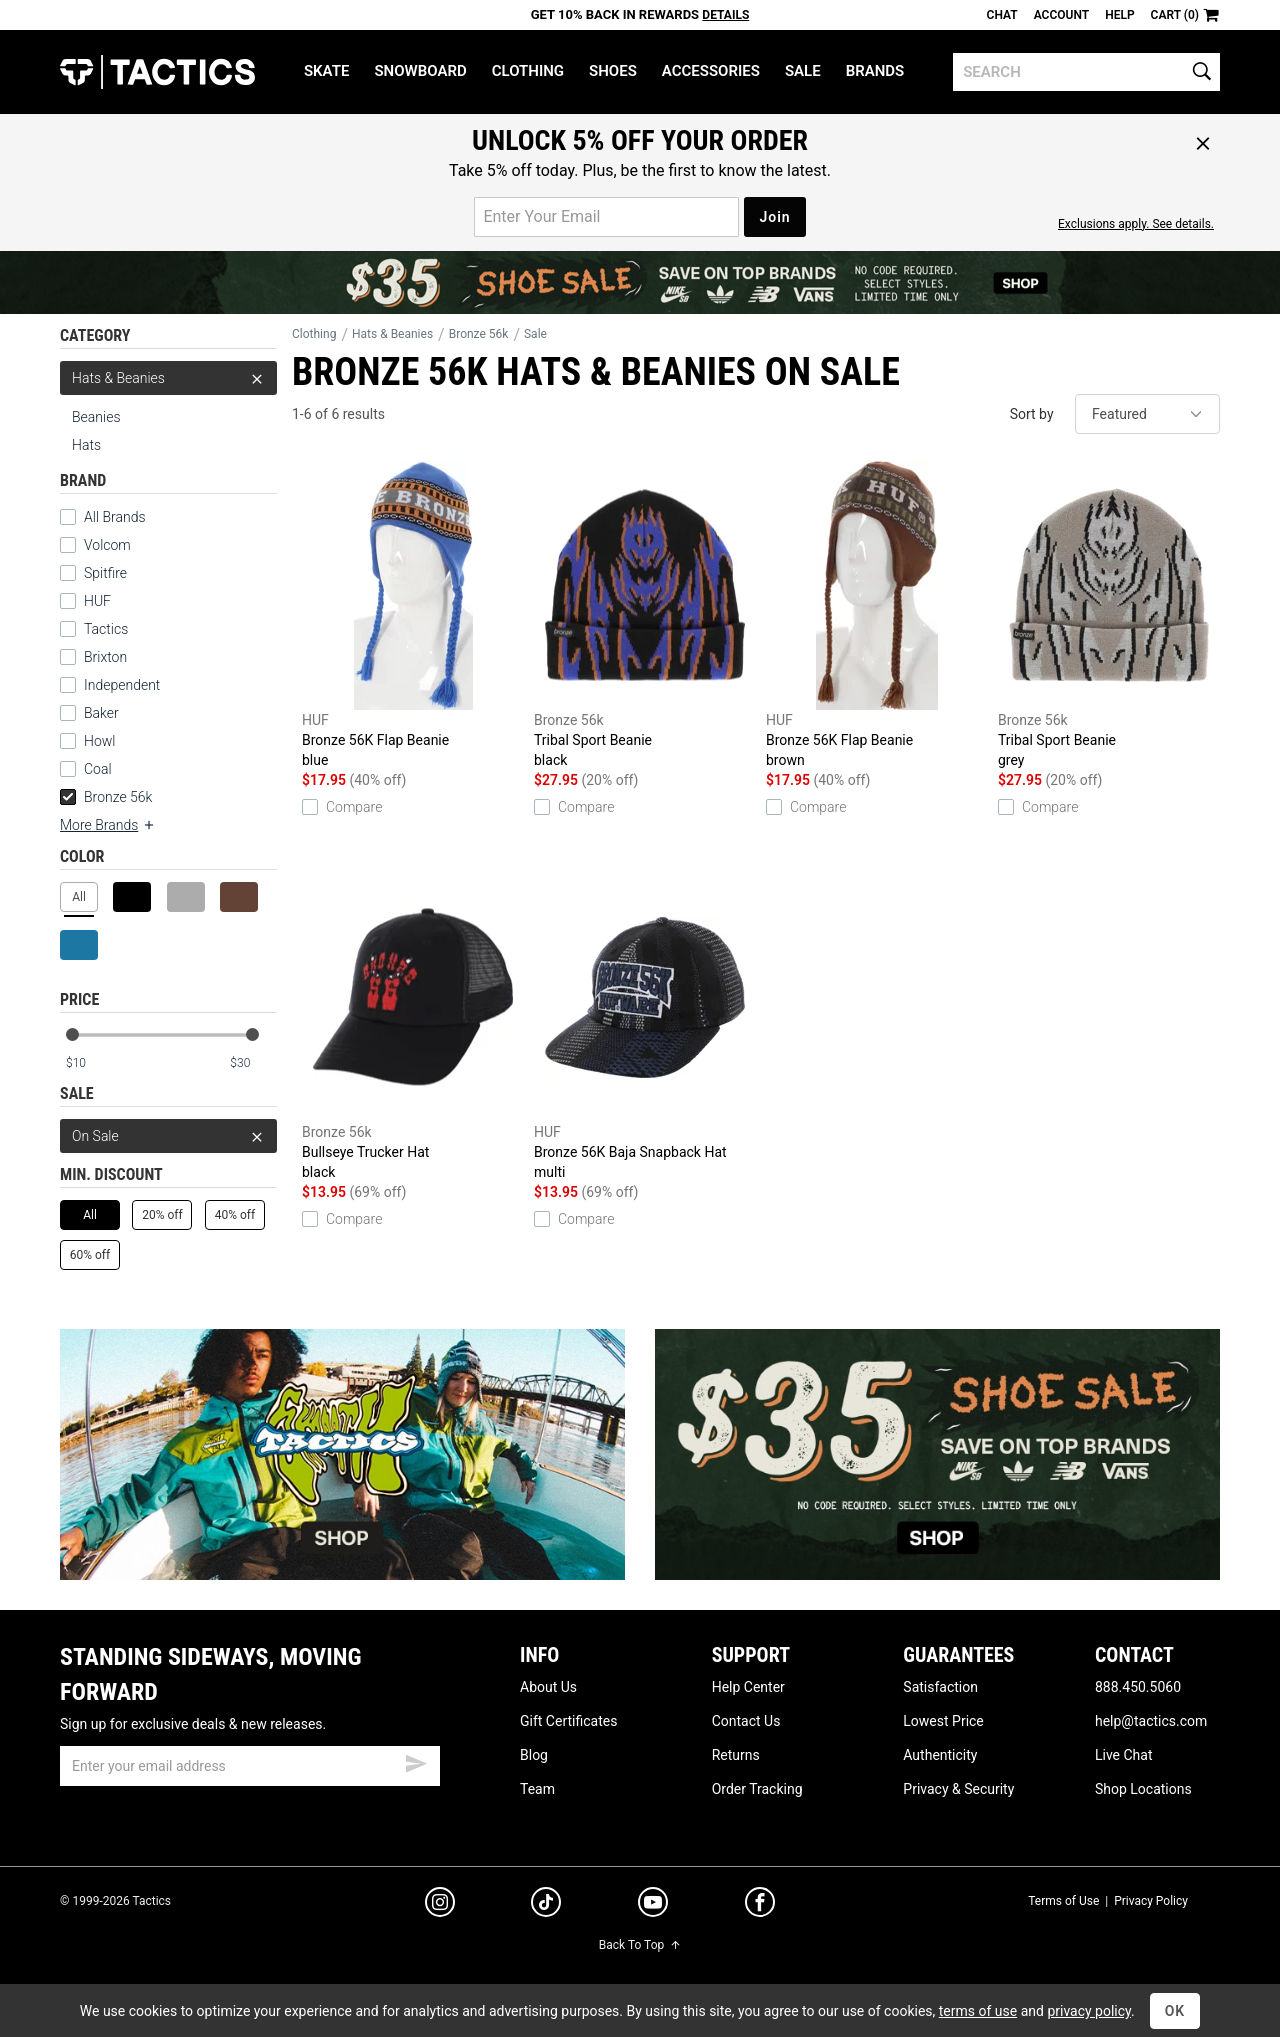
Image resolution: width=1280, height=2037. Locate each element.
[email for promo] (606, 217)
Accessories (711, 71)
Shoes (613, 71)
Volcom (107, 545)
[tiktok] (546, 1905)
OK (1175, 2011)
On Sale (168, 1136)
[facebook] (760, 1906)
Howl (99, 741)
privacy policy (1089, 2011)
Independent (122, 685)
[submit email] (416, 1761)
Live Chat (1124, 1755)
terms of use (978, 2011)
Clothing (528, 71)
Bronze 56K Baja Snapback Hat (645, 1027)
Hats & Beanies (168, 378)
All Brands (115, 517)
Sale (803, 71)
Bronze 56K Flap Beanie (413, 615)
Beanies (96, 417)
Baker (101, 713)
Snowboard (420, 71)
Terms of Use (1063, 1901)
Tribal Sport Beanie (645, 615)
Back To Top (640, 1945)
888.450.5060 (1138, 1687)
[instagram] (440, 1905)
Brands (875, 71)
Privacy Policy (1151, 1901)
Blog (534, 1755)
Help (1119, 15)
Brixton (105, 657)
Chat (1002, 15)
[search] (1086, 72)
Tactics (157, 72)
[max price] (253, 1063)
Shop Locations (1143, 1789)
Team (537, 1789)
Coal (98, 769)
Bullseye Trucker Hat (413, 1027)
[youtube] (653, 1906)
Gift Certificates (568, 1721)
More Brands (108, 825)
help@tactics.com (1151, 1721)
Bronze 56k (106, 797)
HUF (97, 601)
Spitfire (105, 573)
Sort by (1032, 414)
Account (1061, 15)
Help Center (748, 1687)
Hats (86, 445)
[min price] (89, 1063)
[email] (250, 1766)
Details (725, 15)
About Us (548, 1687)
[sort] (1147, 414)
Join (774, 217)
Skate (326, 71)
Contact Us (746, 1721)
